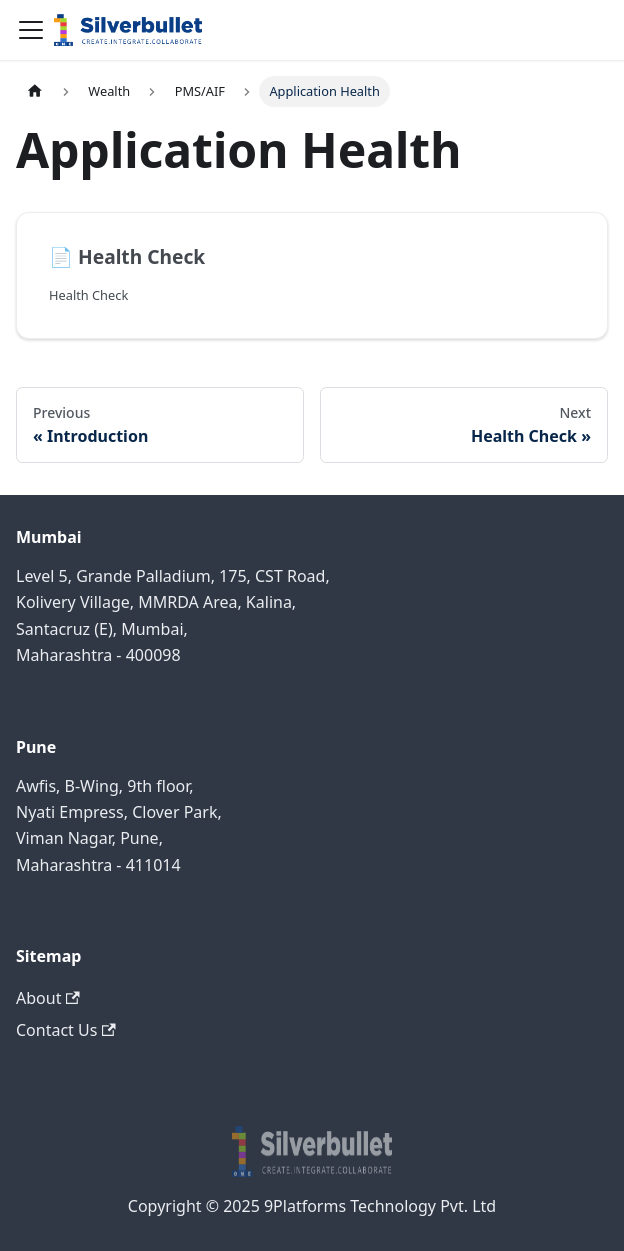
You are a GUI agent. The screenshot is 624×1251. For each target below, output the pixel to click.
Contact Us (66, 1030)
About (48, 998)
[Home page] (35, 91)
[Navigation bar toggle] (31, 30)
